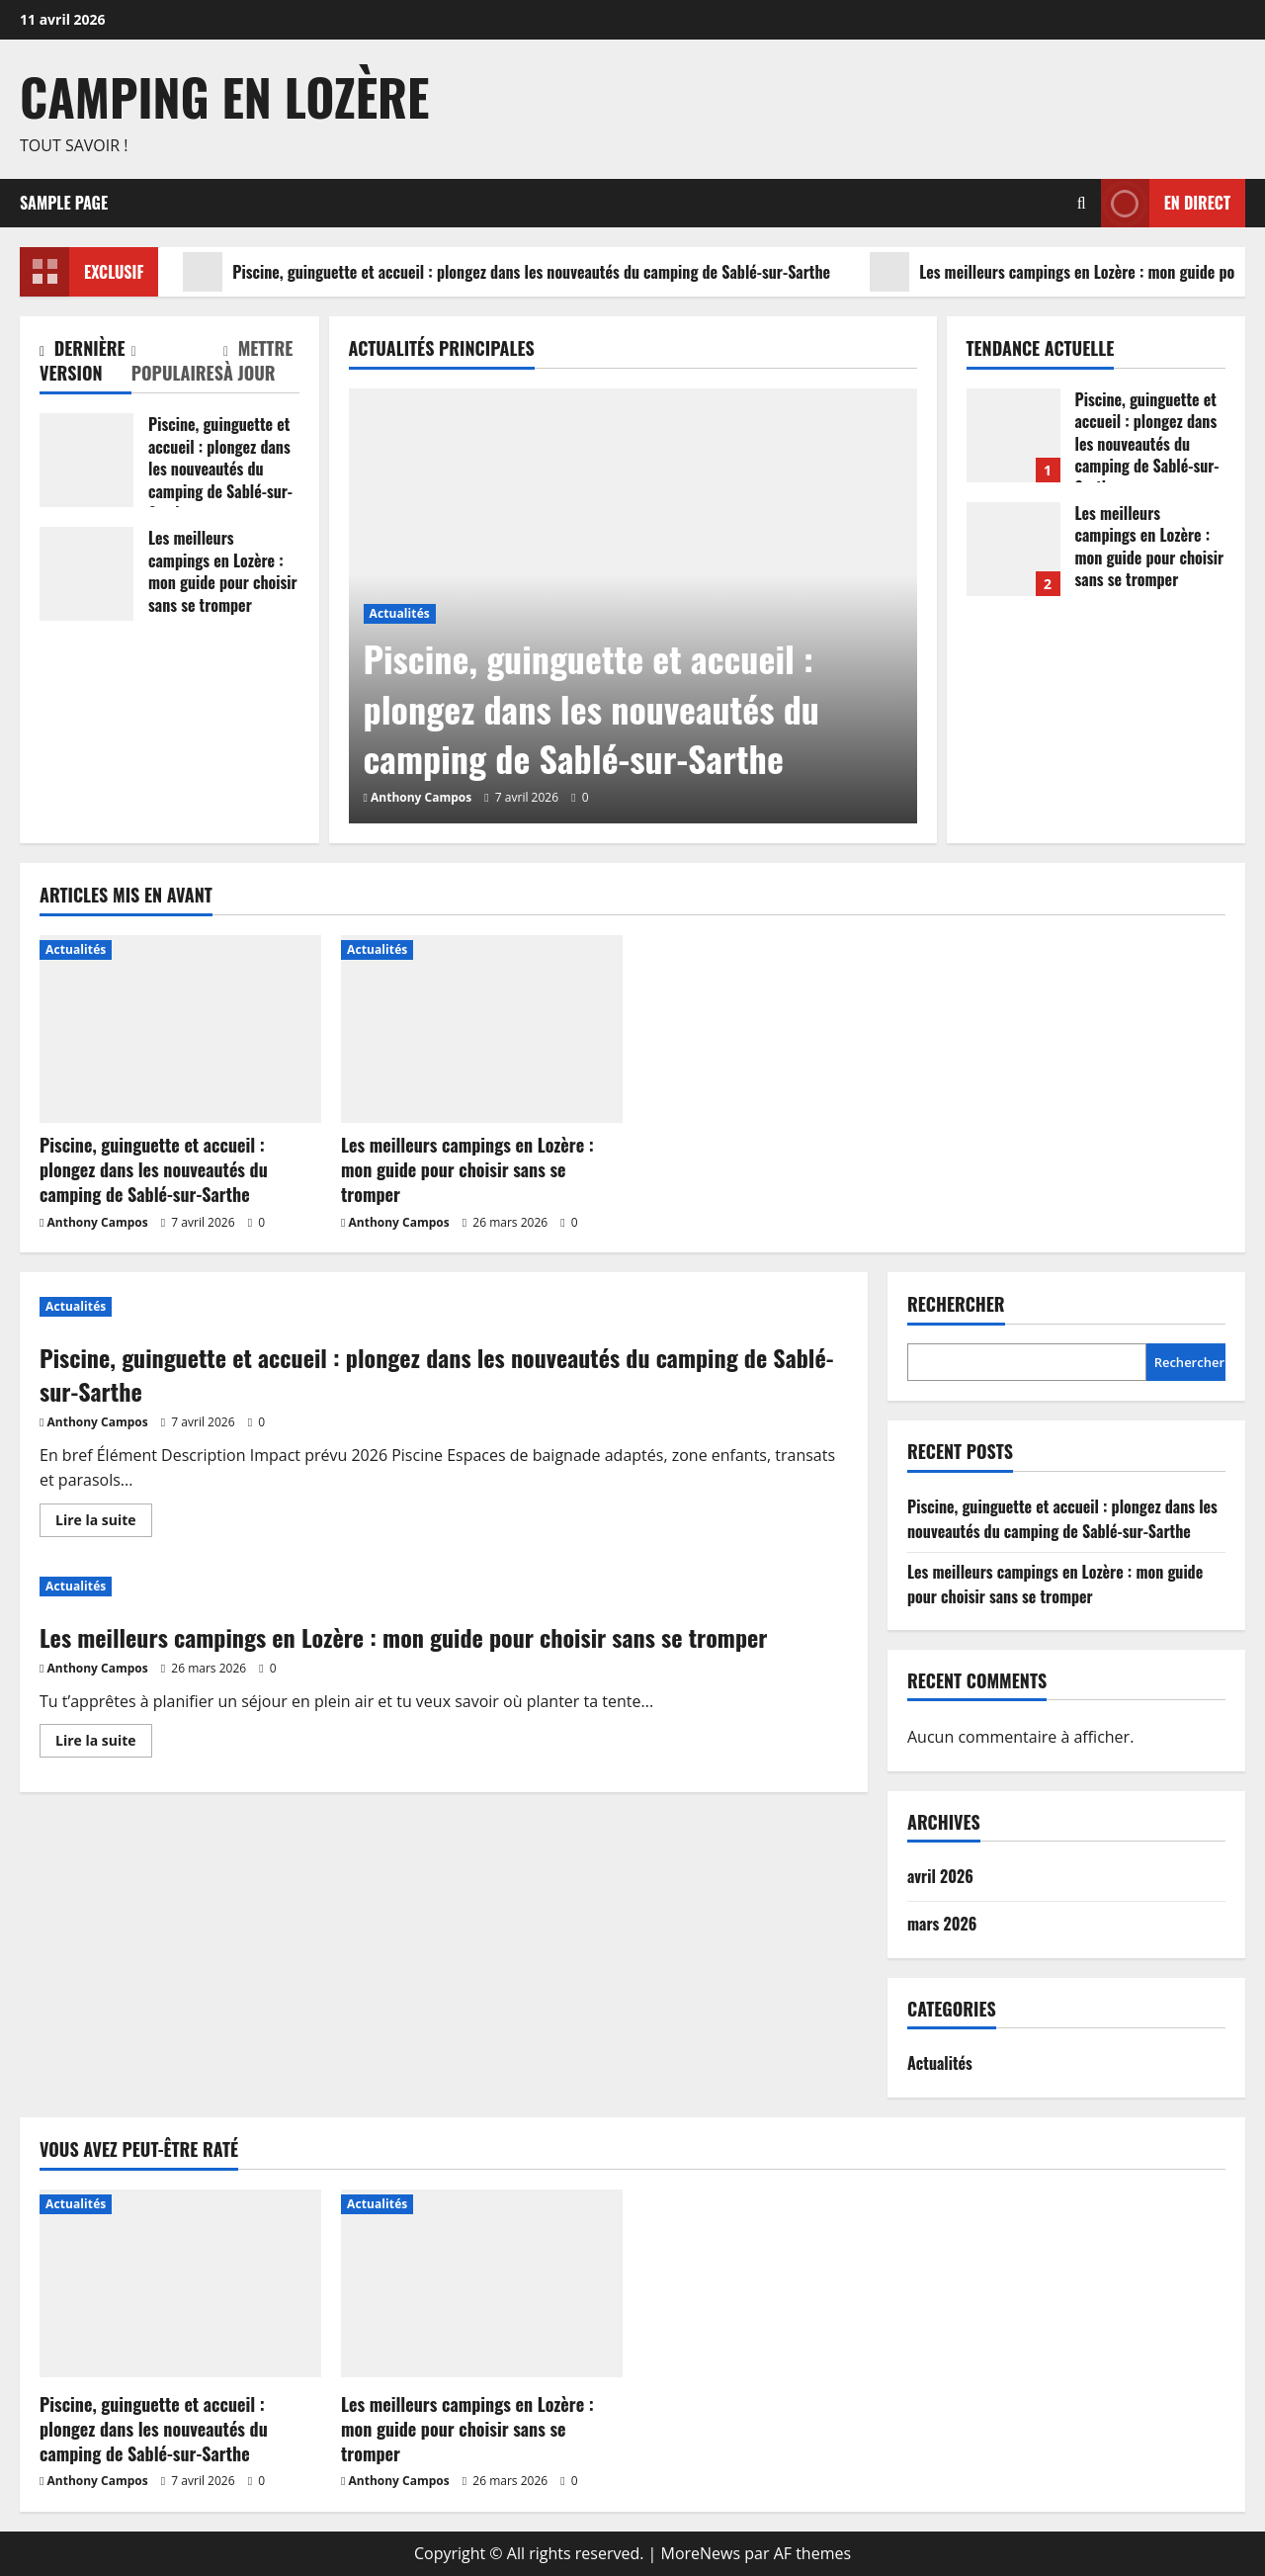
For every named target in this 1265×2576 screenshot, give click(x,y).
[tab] (85, 364)
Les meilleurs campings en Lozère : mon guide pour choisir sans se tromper (86, 574)
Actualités (400, 613)
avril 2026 (940, 1876)
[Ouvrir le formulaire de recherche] (1081, 203)
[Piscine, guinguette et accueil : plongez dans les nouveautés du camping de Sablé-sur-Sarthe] (180, 1029)
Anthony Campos (421, 797)
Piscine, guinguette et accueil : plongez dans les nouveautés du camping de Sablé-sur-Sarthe (506, 272)
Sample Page (64, 203)
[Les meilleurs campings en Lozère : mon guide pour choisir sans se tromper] (482, 1029)
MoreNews (701, 2553)
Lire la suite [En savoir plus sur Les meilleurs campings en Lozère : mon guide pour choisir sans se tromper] (103, 1744)
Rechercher (956, 1304)
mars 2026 (941, 1923)
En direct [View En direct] (1165, 203)
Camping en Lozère (224, 95)
